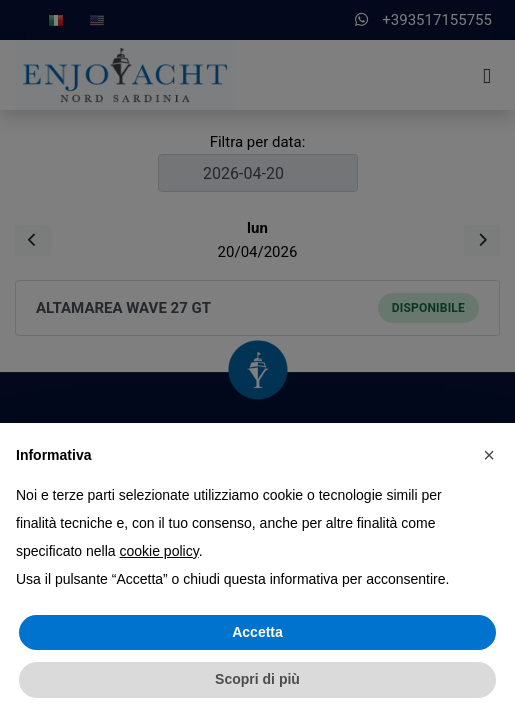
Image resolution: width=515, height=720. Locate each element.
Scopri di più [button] (257, 679)
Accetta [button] (257, 632)
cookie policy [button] (159, 551)
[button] (489, 455)
